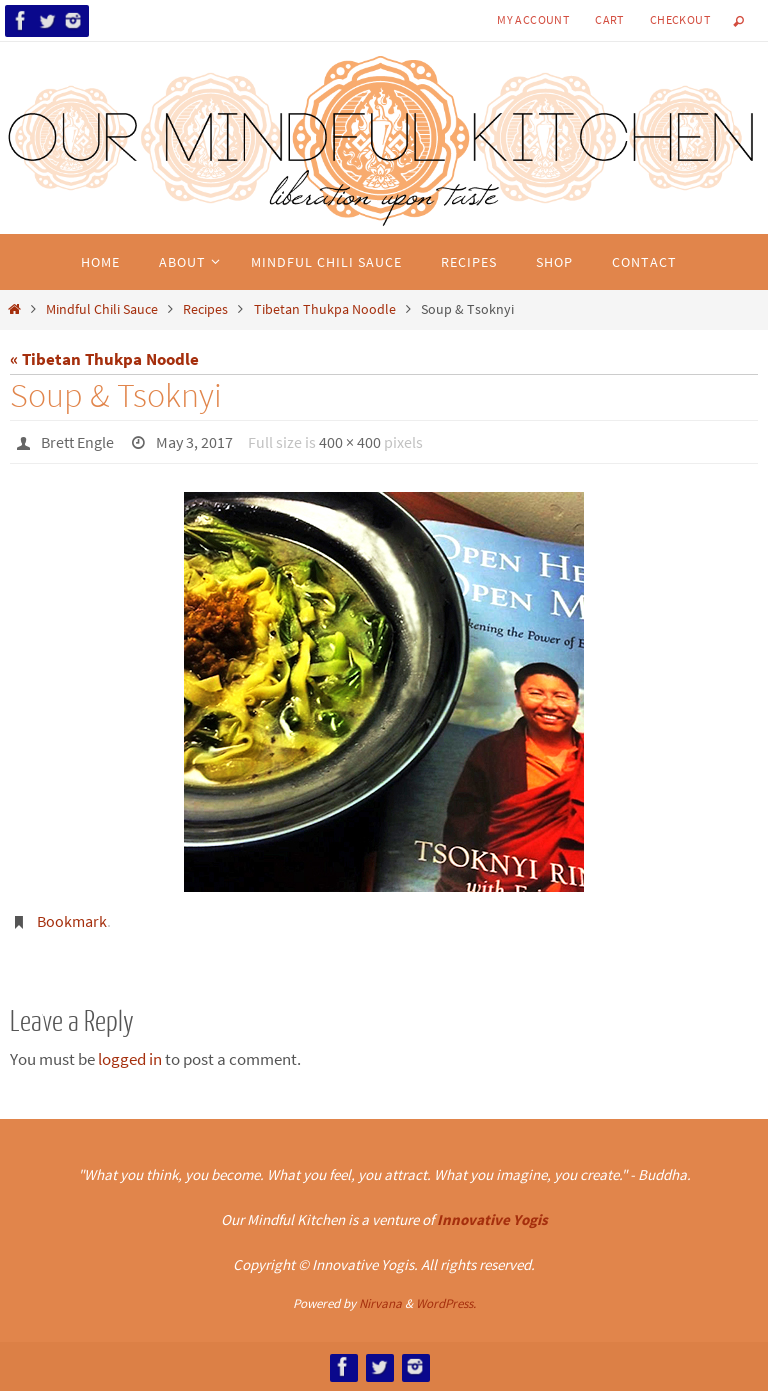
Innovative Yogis (492, 1219)
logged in (130, 1059)
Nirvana (380, 1303)
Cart (609, 19)
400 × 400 (350, 442)
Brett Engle (77, 442)
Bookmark (72, 921)
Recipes (205, 309)
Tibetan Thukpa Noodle (325, 309)
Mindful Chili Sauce (102, 309)
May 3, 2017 (194, 442)
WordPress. (446, 1303)
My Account (533, 19)
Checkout (680, 19)
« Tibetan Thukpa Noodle (104, 359)
